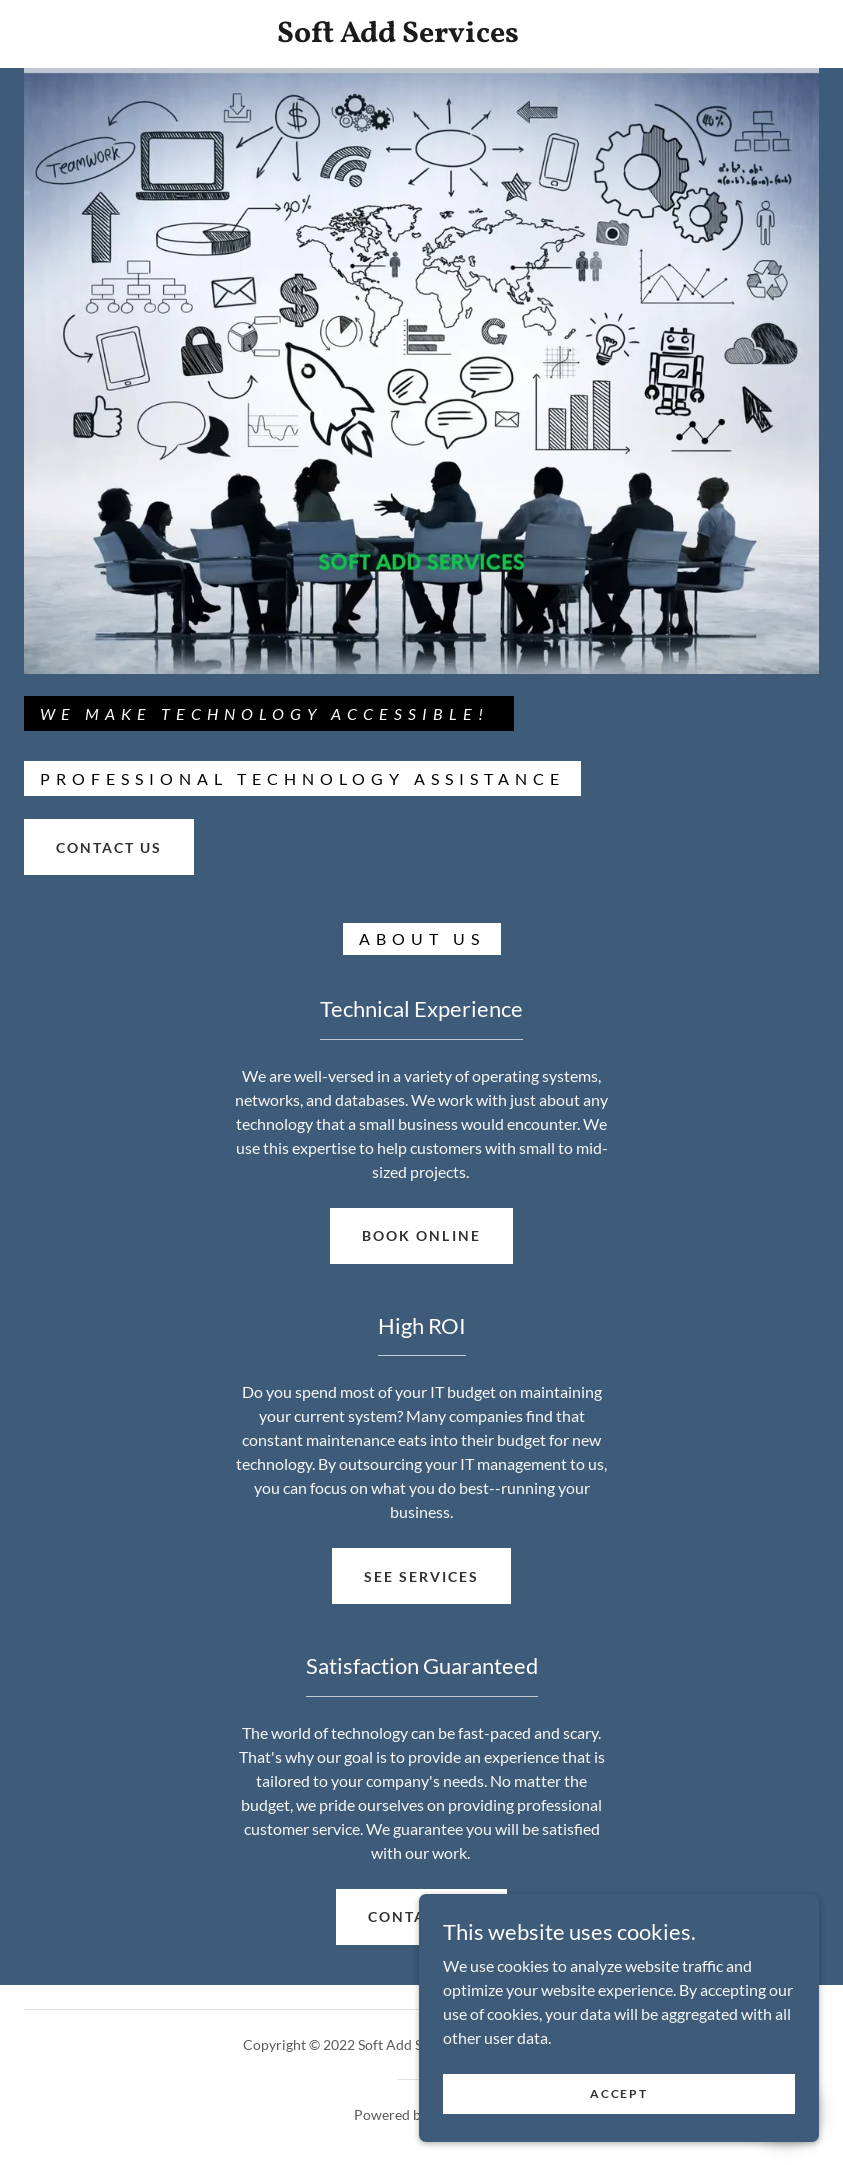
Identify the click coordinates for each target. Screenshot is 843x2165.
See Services (421, 1576)
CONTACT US (109, 847)
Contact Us (421, 1916)
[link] (398, 35)
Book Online (421, 1235)
